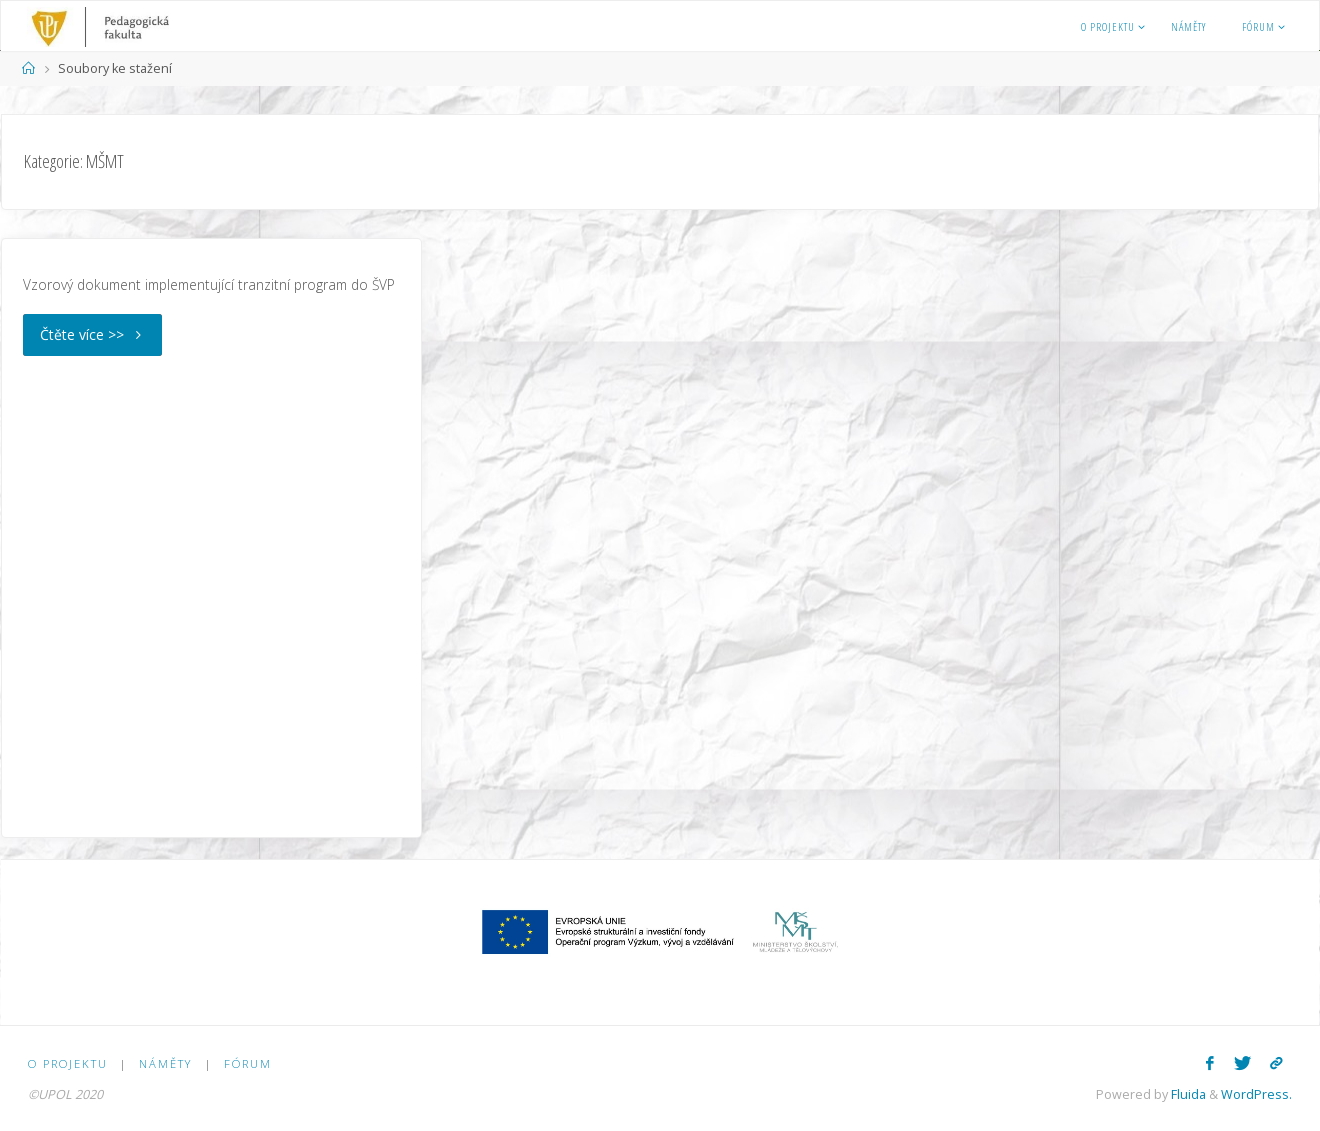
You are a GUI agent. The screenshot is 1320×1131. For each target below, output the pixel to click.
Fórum (248, 1063)
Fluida (1187, 1094)
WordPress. (1256, 1094)
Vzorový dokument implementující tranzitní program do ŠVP (209, 284)
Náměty (165, 1063)
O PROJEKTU (68, 1063)
